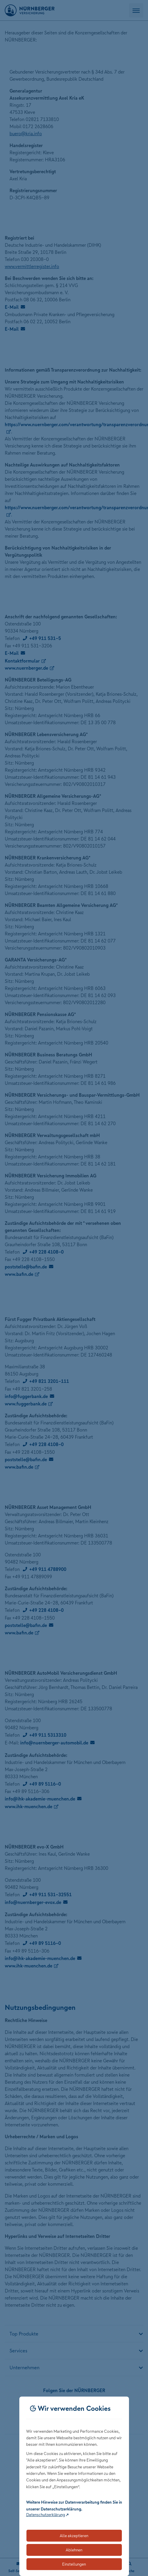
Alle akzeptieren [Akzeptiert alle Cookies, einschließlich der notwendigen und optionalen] (74, 2536)
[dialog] (74, 2486)
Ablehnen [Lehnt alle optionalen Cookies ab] (74, 2550)
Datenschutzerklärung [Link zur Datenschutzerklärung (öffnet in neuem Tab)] (45, 2515)
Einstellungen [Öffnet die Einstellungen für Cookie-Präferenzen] (74, 2564)
